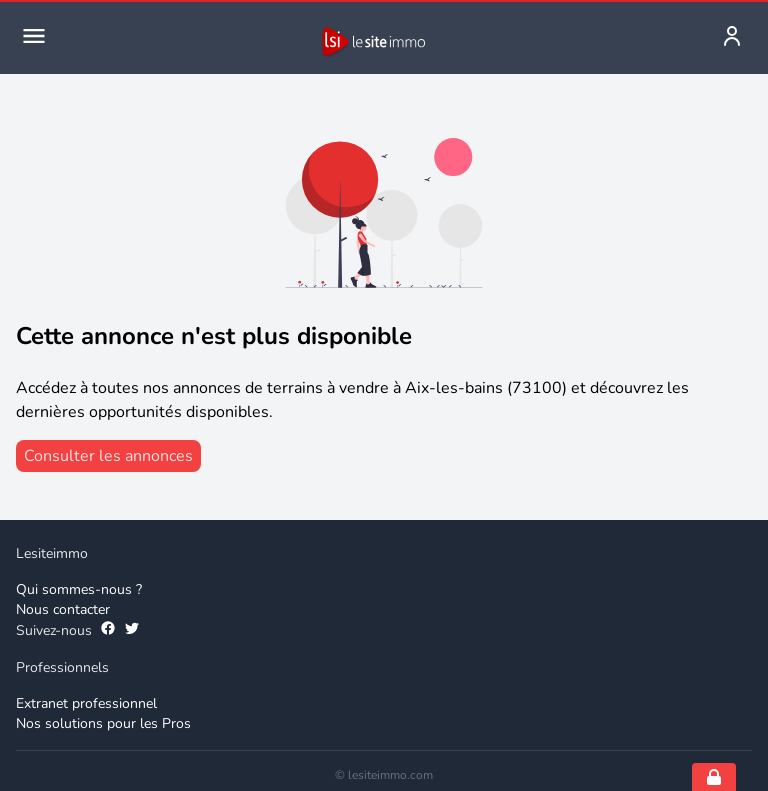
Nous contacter (63, 609)
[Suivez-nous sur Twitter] (132, 631)
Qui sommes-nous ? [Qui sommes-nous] (79, 589)
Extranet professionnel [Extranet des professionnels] (86, 703)
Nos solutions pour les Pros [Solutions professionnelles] (103, 723)
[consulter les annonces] (108, 456)
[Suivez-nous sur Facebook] (108, 631)
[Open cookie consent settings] (714, 777)
